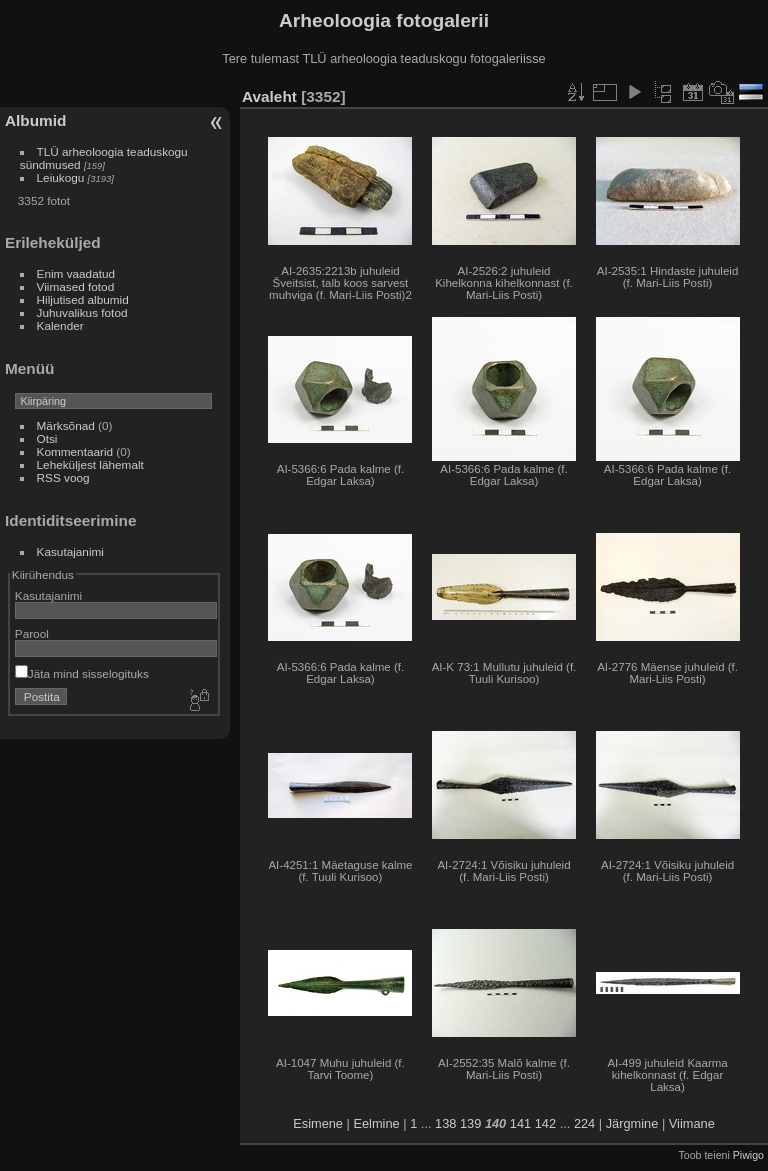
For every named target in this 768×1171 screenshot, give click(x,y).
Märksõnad (66, 425)
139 (470, 1123)
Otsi (47, 438)
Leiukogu (61, 177)
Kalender (60, 325)
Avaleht (269, 96)
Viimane (692, 1123)
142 (545, 1123)
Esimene (318, 1123)
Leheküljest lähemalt (90, 464)
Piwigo (748, 1155)
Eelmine (376, 1123)
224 (584, 1123)
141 (520, 1123)
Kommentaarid (75, 451)
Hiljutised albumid (83, 299)
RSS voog (63, 477)
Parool (32, 633)
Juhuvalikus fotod (82, 312)
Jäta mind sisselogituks (82, 673)
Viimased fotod (76, 286)
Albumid (35, 120)
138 (445, 1123)
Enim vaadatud (76, 273)
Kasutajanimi (70, 551)
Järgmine (632, 1123)
